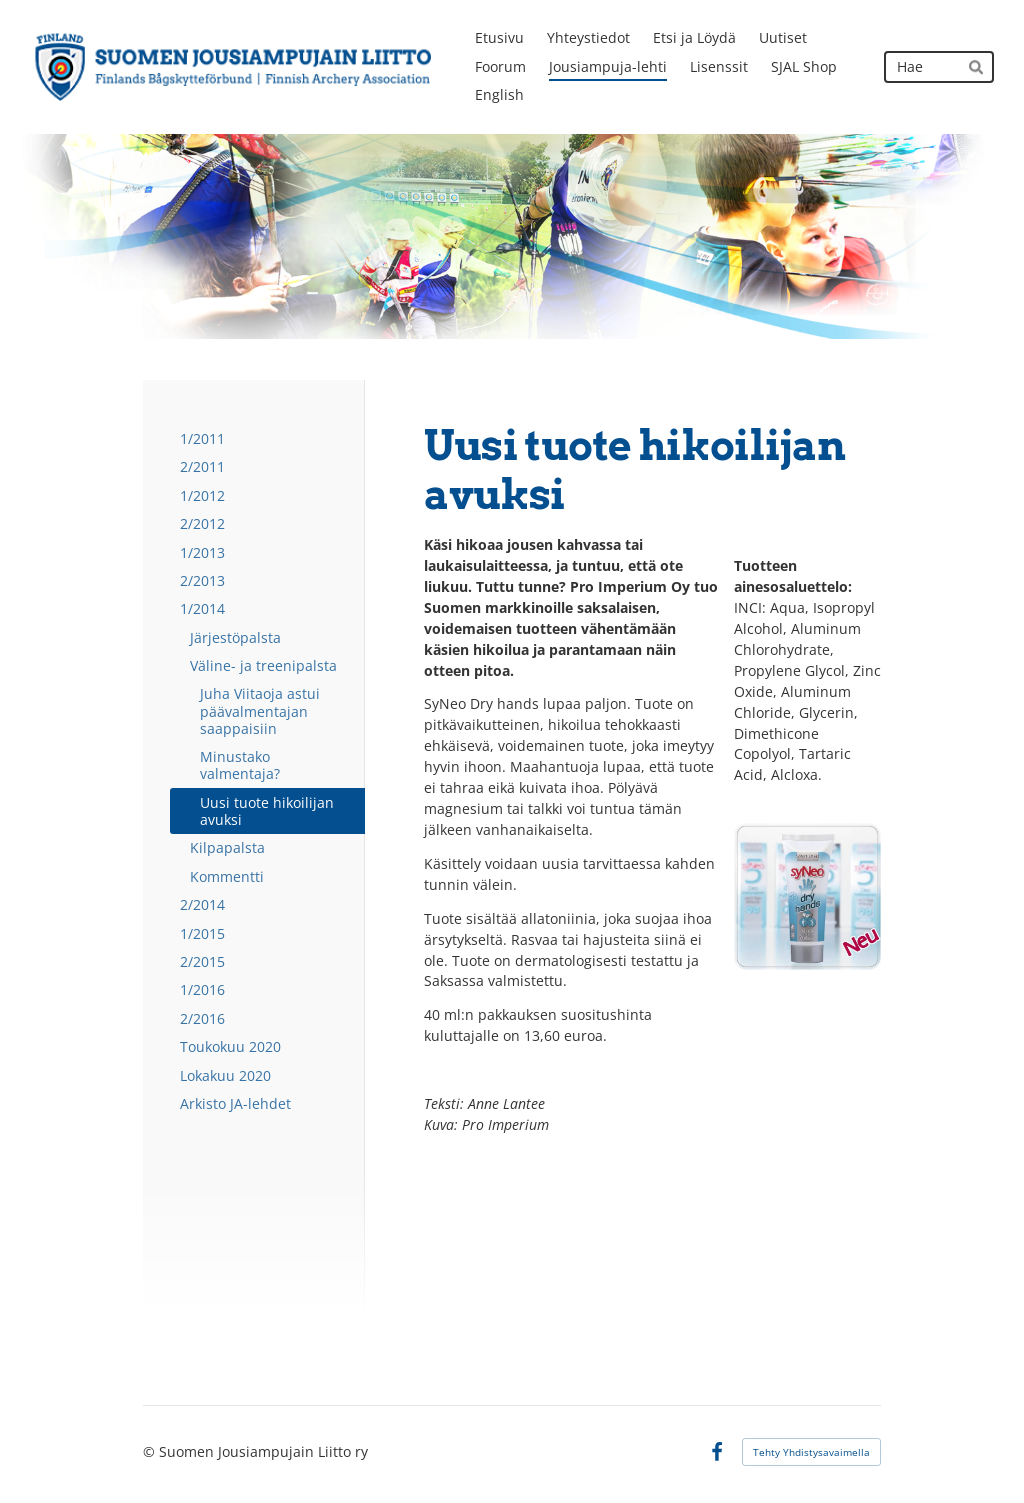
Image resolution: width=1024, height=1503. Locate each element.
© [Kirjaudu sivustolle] (151, 1451)
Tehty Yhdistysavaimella (811, 1452)
